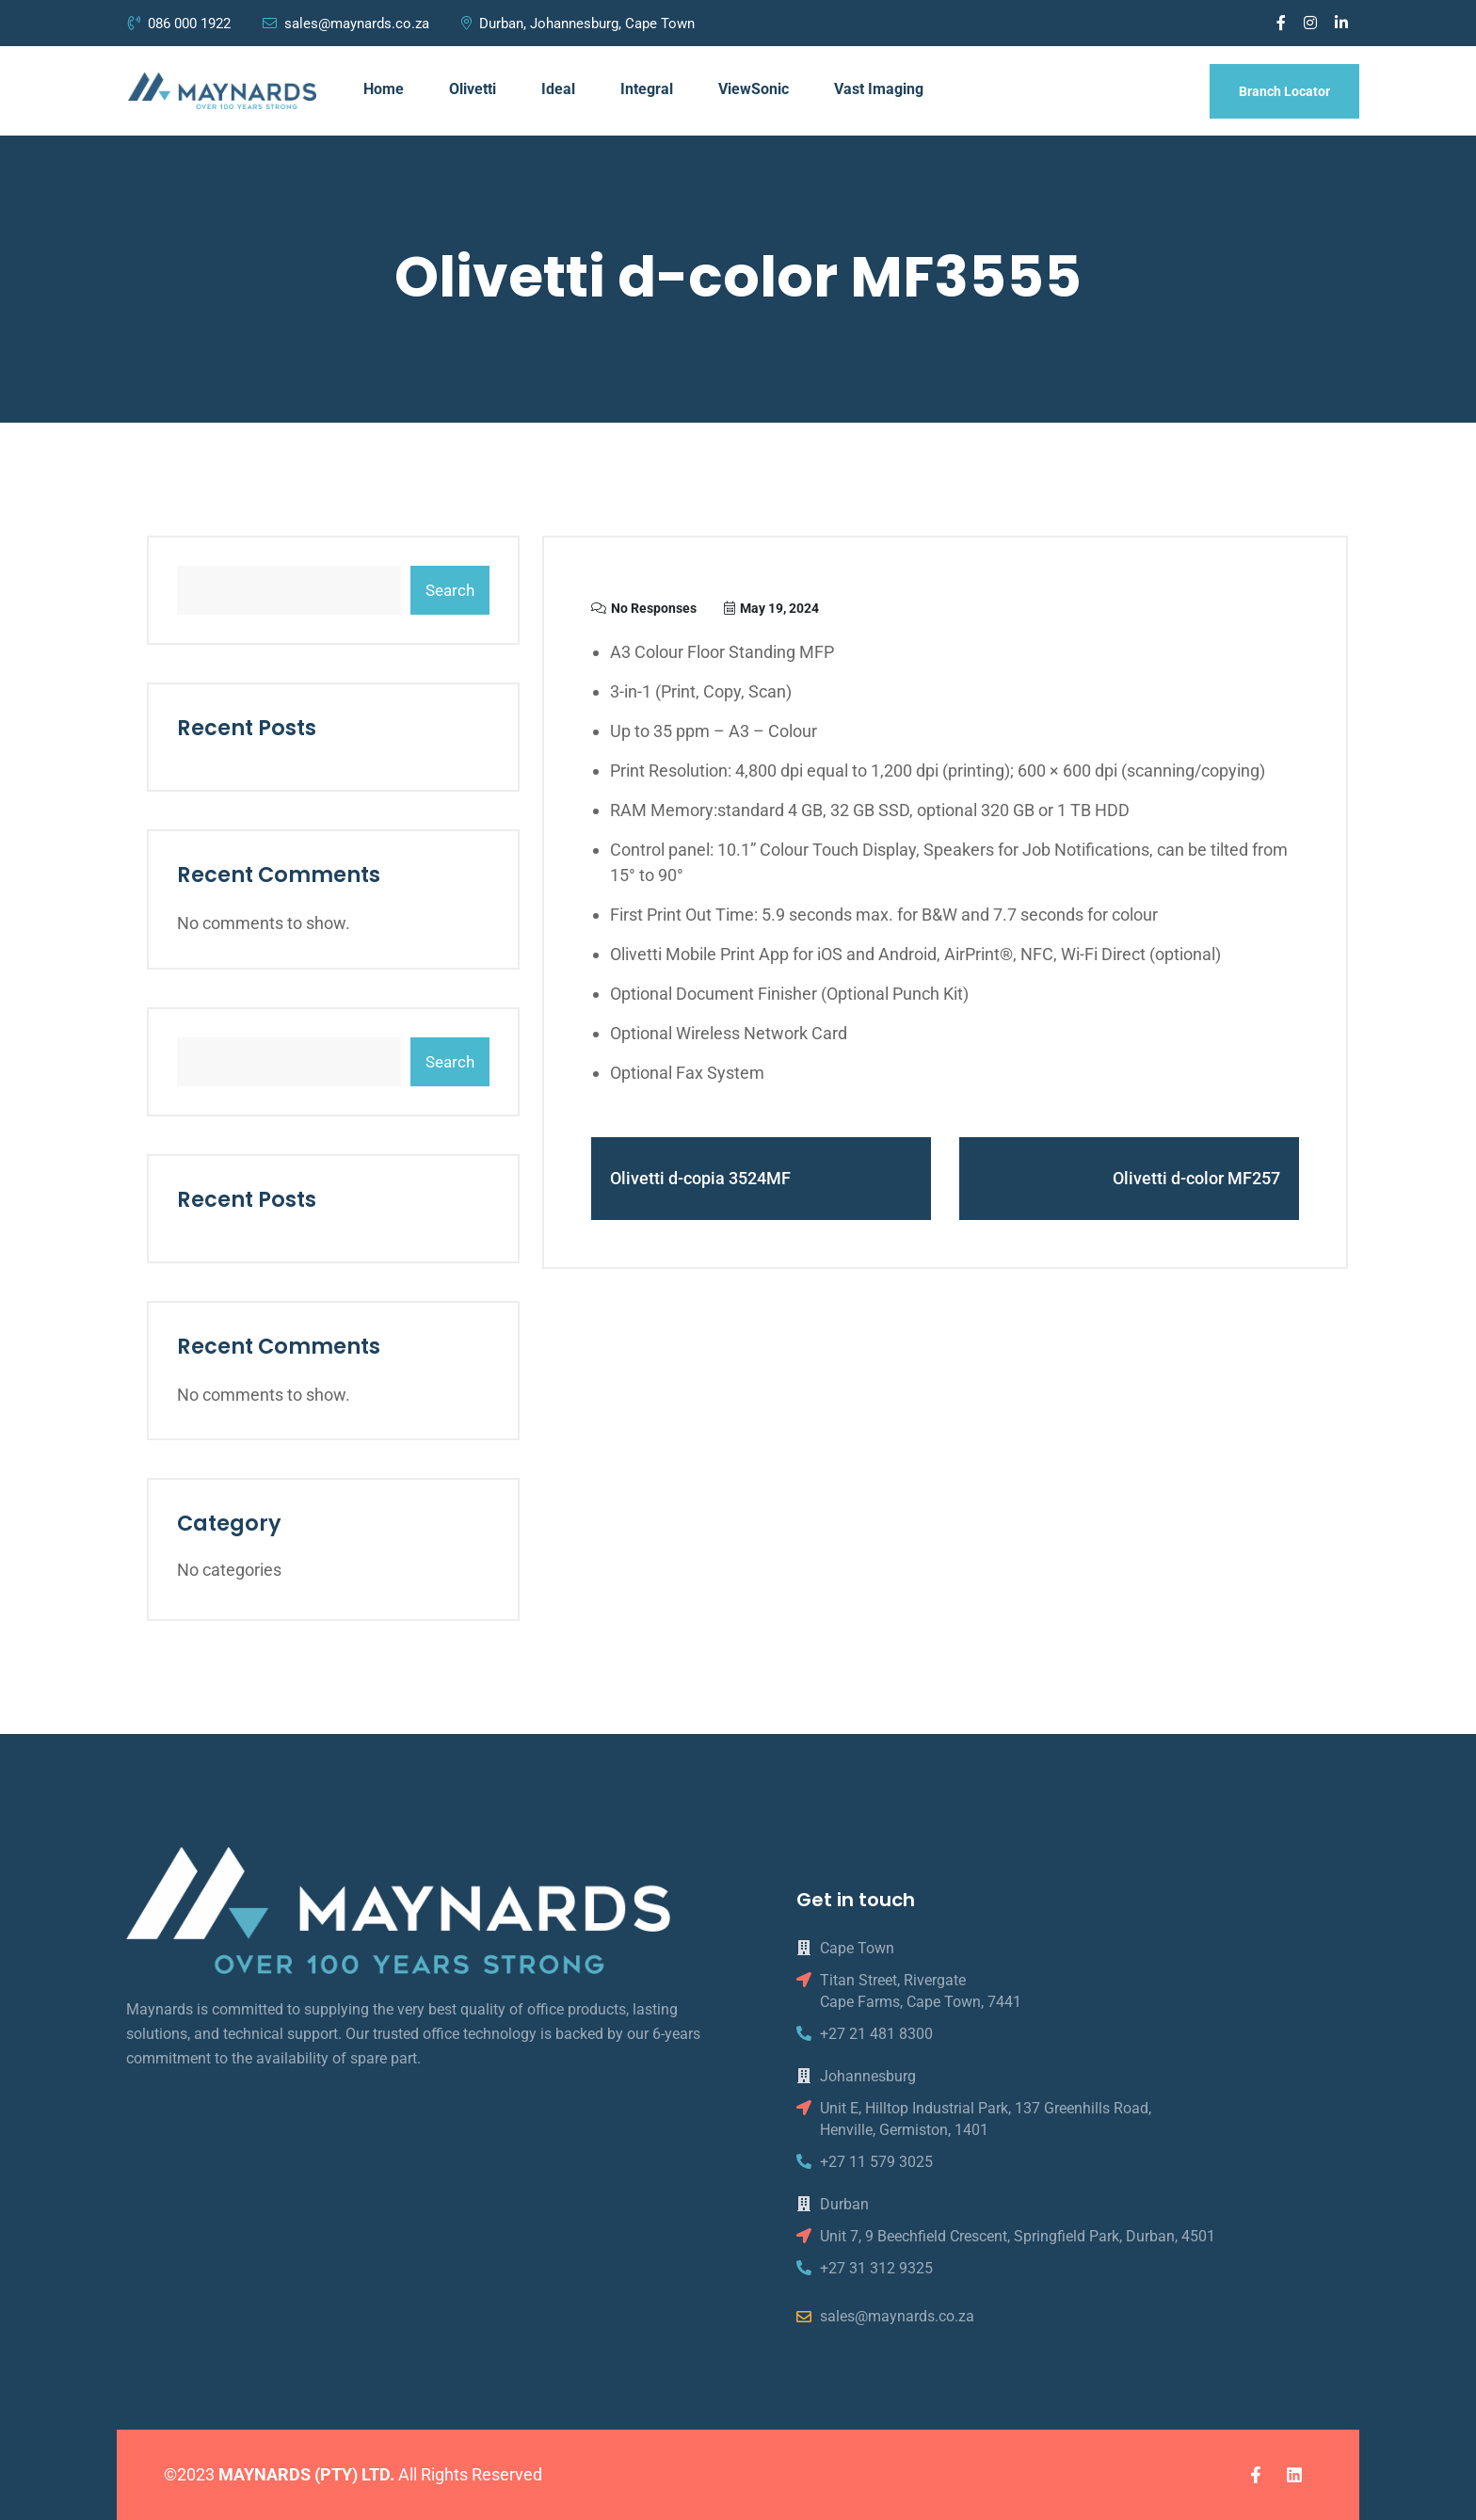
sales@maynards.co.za (346, 23)
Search (449, 590)
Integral (646, 89)
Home (383, 89)
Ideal (558, 89)
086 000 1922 (181, 23)
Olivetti (472, 89)
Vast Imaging (878, 89)
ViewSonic (753, 89)
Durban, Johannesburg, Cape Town (578, 23)
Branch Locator (1284, 91)
